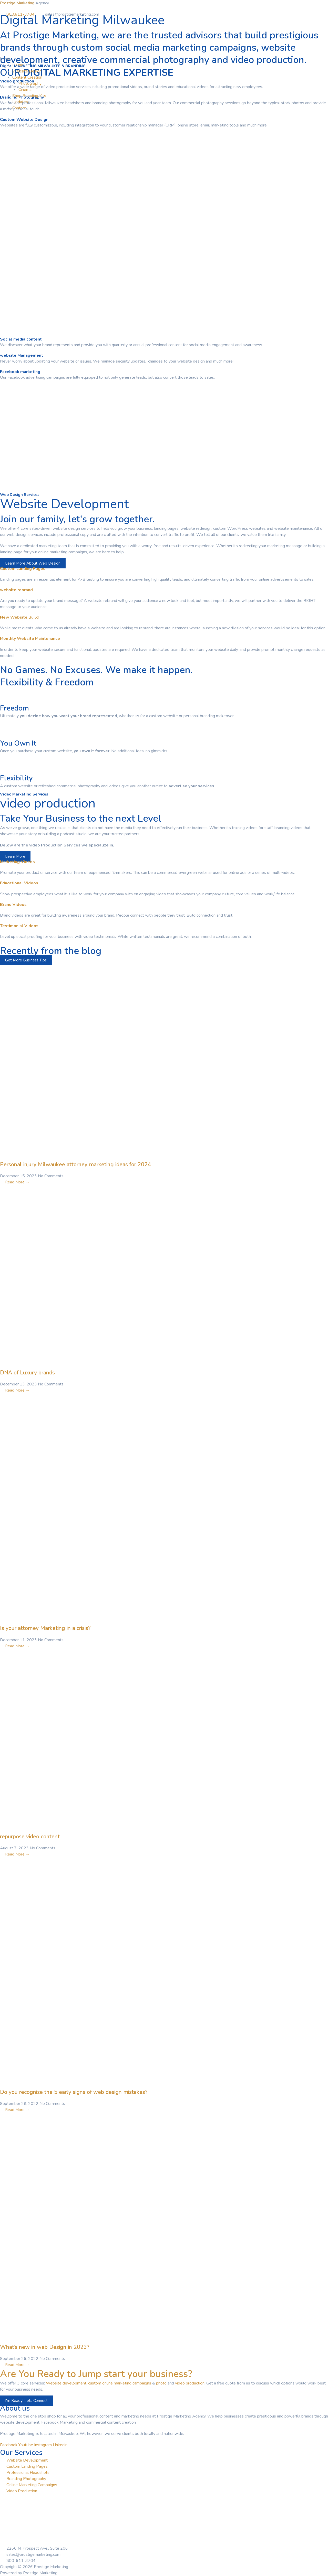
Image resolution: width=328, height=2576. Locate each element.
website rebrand (16, 590)
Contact (19, 108)
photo (161, 2383)
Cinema (25, 89)
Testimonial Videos (19, 926)
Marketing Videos (17, 862)
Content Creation (27, 77)
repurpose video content (30, 1836)
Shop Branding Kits (29, 96)
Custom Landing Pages (22, 568)
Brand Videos (13, 904)
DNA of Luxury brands (27, 1372)
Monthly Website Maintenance (30, 638)
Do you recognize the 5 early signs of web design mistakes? (74, 2092)
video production (189, 2383)
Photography (30, 83)
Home (17, 65)
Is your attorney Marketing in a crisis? (45, 1628)
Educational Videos (19, 883)
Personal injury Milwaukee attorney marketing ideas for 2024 (75, 1164)
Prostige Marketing (17, 3)
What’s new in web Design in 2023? (44, 2347)
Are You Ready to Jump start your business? (96, 2374)
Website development (66, 2383)
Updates (20, 102)
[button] (164, 59)
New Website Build (19, 617)
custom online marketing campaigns (119, 2383)
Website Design (27, 71)
